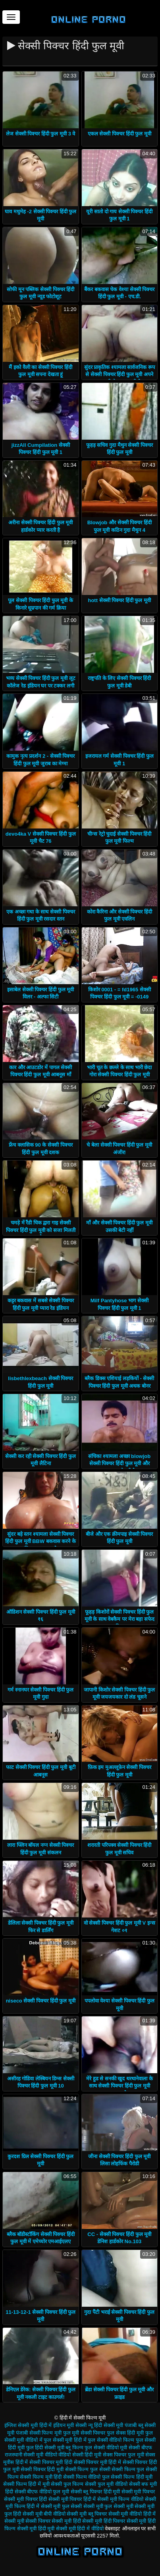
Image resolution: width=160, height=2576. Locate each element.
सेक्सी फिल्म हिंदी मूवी (131, 2477)
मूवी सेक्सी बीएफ (136, 2447)
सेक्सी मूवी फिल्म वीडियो (120, 2499)
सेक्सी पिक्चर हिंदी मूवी (42, 2469)
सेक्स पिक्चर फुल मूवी (123, 2455)
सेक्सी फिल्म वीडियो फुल (86, 2477)
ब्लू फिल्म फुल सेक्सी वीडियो (92, 2447)
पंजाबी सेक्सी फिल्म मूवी (39, 2433)
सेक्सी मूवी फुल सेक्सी (61, 2506)
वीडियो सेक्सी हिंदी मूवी (79, 2455)
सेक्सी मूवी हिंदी (66, 2521)
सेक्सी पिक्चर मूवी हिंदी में (97, 2462)
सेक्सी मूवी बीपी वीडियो (44, 2514)
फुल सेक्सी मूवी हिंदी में (65, 2440)
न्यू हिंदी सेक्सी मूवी (105, 2425)
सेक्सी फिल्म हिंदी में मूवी (26, 2484)
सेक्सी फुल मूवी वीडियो (106, 2484)
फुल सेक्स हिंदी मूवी (125, 2433)
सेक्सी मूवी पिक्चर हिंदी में (72, 2499)
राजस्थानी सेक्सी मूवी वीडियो (31, 2455)
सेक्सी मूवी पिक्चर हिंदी (25, 2499)
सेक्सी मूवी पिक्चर (138, 2492)
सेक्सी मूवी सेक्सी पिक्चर (27, 2521)
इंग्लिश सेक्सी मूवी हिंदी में (28, 2425)
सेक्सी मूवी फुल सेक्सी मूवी (108, 2506)
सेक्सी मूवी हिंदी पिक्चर (103, 2521)
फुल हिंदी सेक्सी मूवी (45, 2447)
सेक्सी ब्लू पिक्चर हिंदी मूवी (95, 2492)
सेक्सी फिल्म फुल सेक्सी (87, 2469)
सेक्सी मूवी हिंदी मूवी (36, 2529)
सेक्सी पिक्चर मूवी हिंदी (50, 2462)
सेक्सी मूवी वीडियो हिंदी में (132, 2514)
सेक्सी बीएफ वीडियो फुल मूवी (42, 2492)
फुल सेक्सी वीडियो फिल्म (111, 2440)
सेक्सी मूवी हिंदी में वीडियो (79, 2529)
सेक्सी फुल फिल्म (67, 2484)
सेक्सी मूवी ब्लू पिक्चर (87, 2514)
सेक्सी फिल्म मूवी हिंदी (41, 2477)
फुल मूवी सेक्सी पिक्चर (84, 2433)
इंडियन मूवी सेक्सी (70, 2425)
